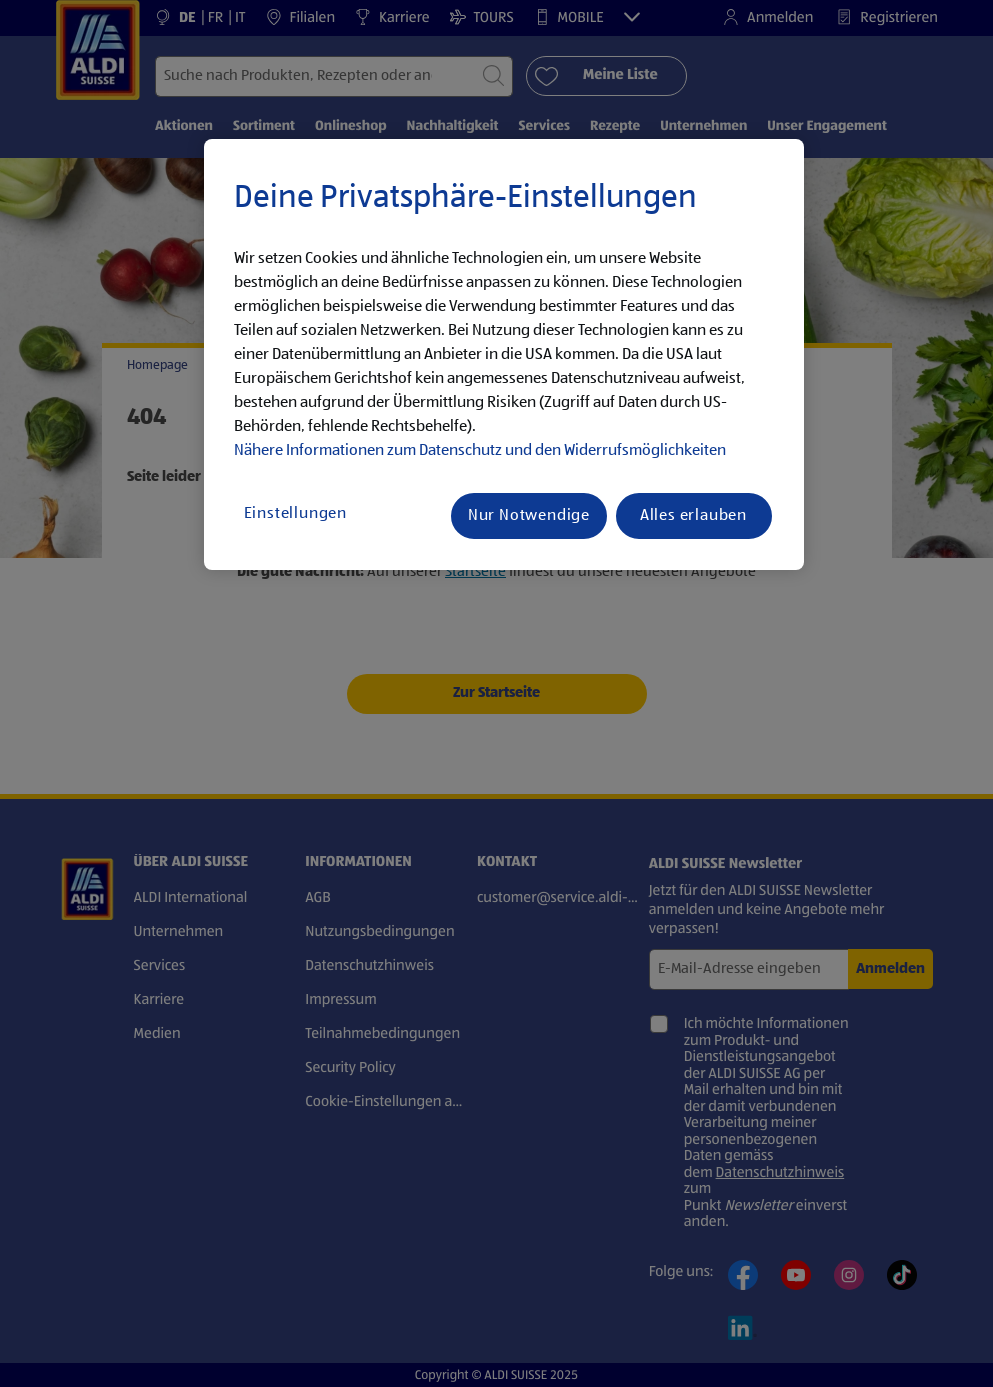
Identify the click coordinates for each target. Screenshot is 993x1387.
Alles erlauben (693, 516)
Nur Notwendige (529, 516)
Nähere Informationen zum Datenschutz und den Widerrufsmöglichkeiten (480, 451)
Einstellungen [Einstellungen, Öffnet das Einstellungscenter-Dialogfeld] (295, 514)
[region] (504, 355)
